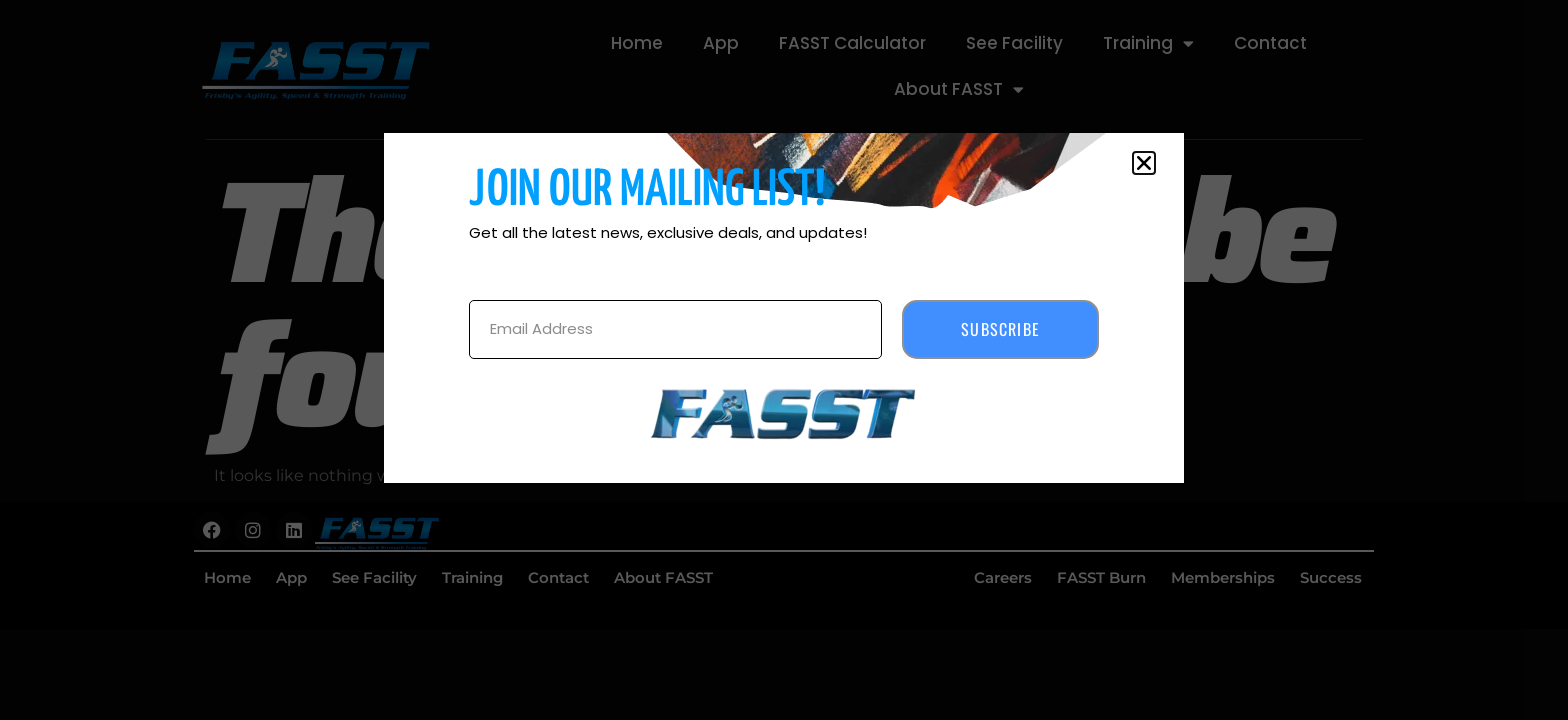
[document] (784, 360)
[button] (1144, 163)
